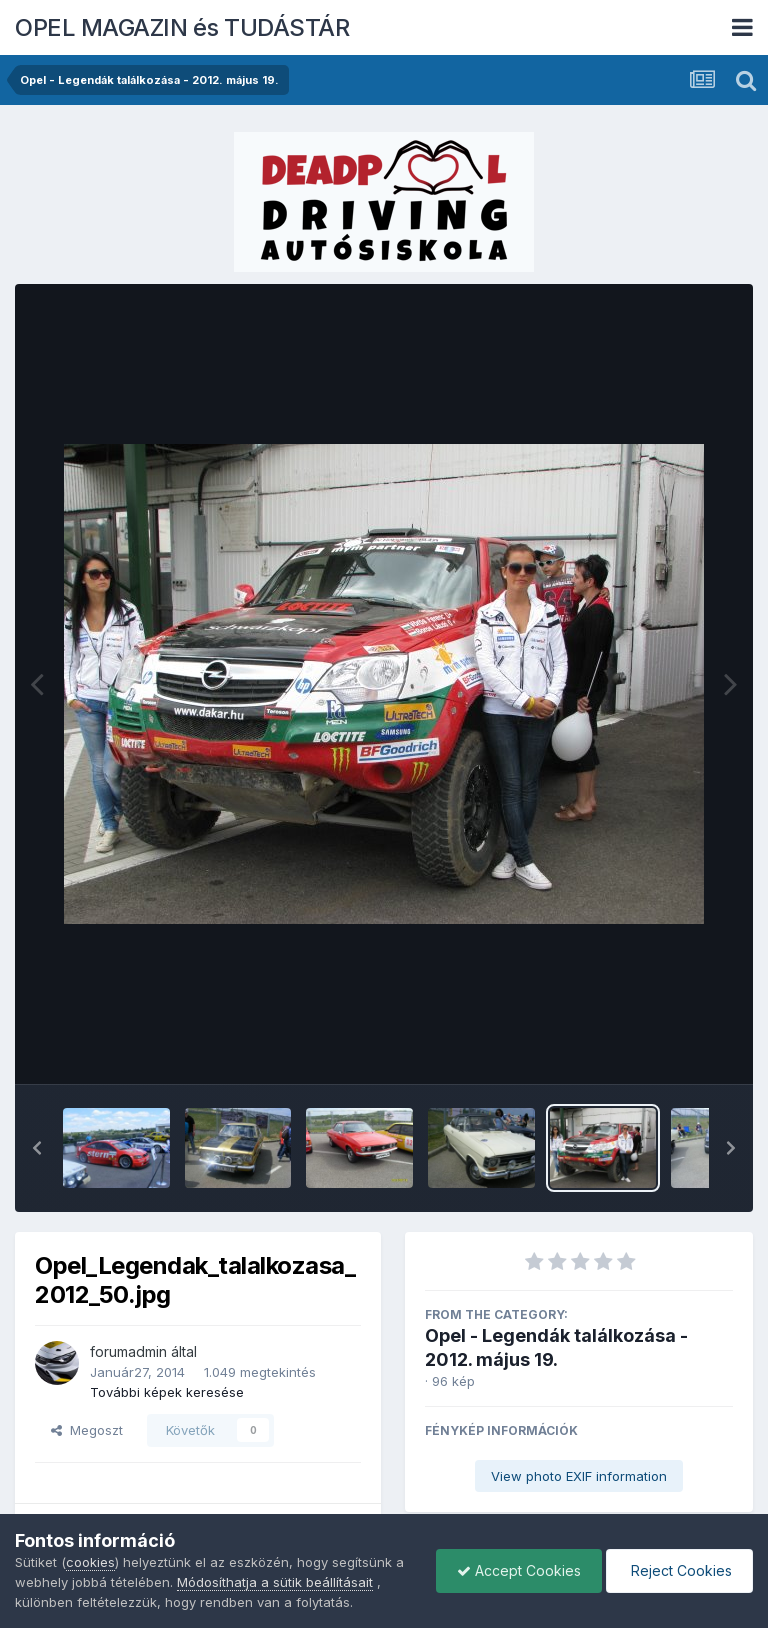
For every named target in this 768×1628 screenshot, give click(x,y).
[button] (37, 1148)
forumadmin (128, 1351)
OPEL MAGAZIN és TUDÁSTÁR (182, 27)
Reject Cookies (679, 1570)
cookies (90, 1562)
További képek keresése (167, 1392)
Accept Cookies (519, 1570)
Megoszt (87, 1430)
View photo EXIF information (579, 1476)
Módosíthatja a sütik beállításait (275, 1582)
